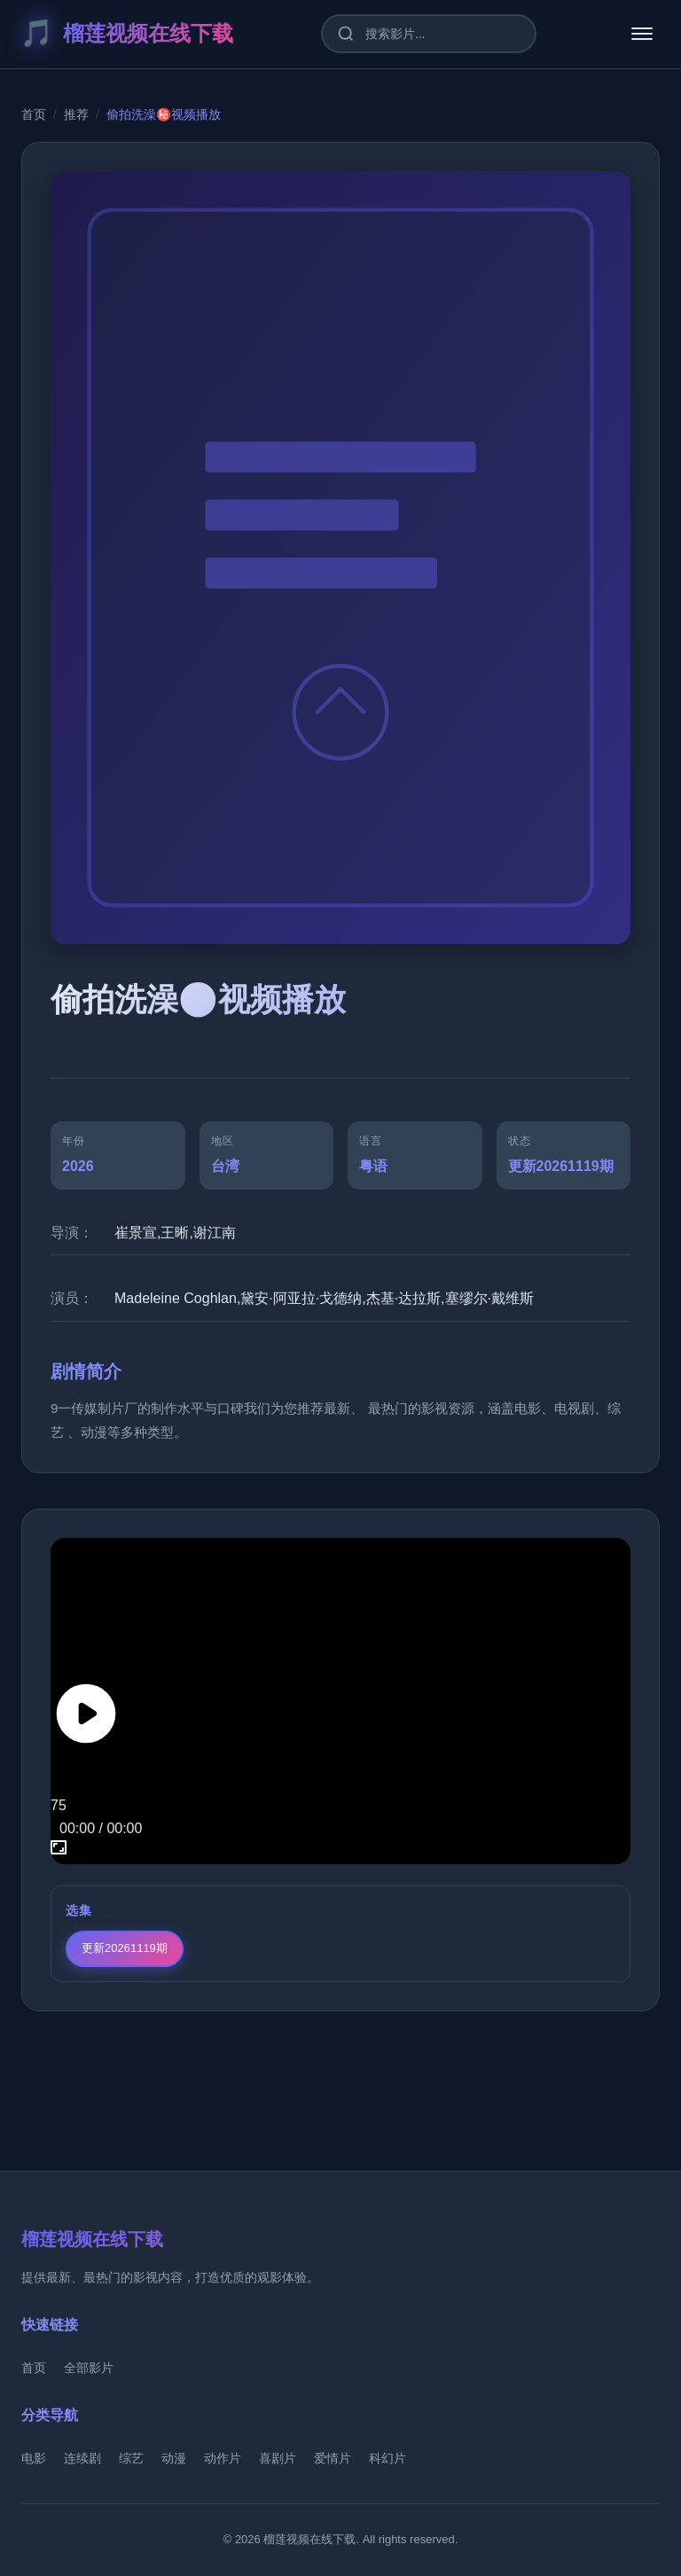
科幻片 (387, 2458)
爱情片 (332, 2458)
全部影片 (89, 2368)
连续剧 (82, 2458)
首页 (33, 114)
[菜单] (642, 33)
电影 (33, 2458)
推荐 (76, 114)
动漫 (173, 2458)
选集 (79, 1910)
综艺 (131, 2458)
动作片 (222, 2458)
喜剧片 (277, 2458)
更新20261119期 (125, 1948)
